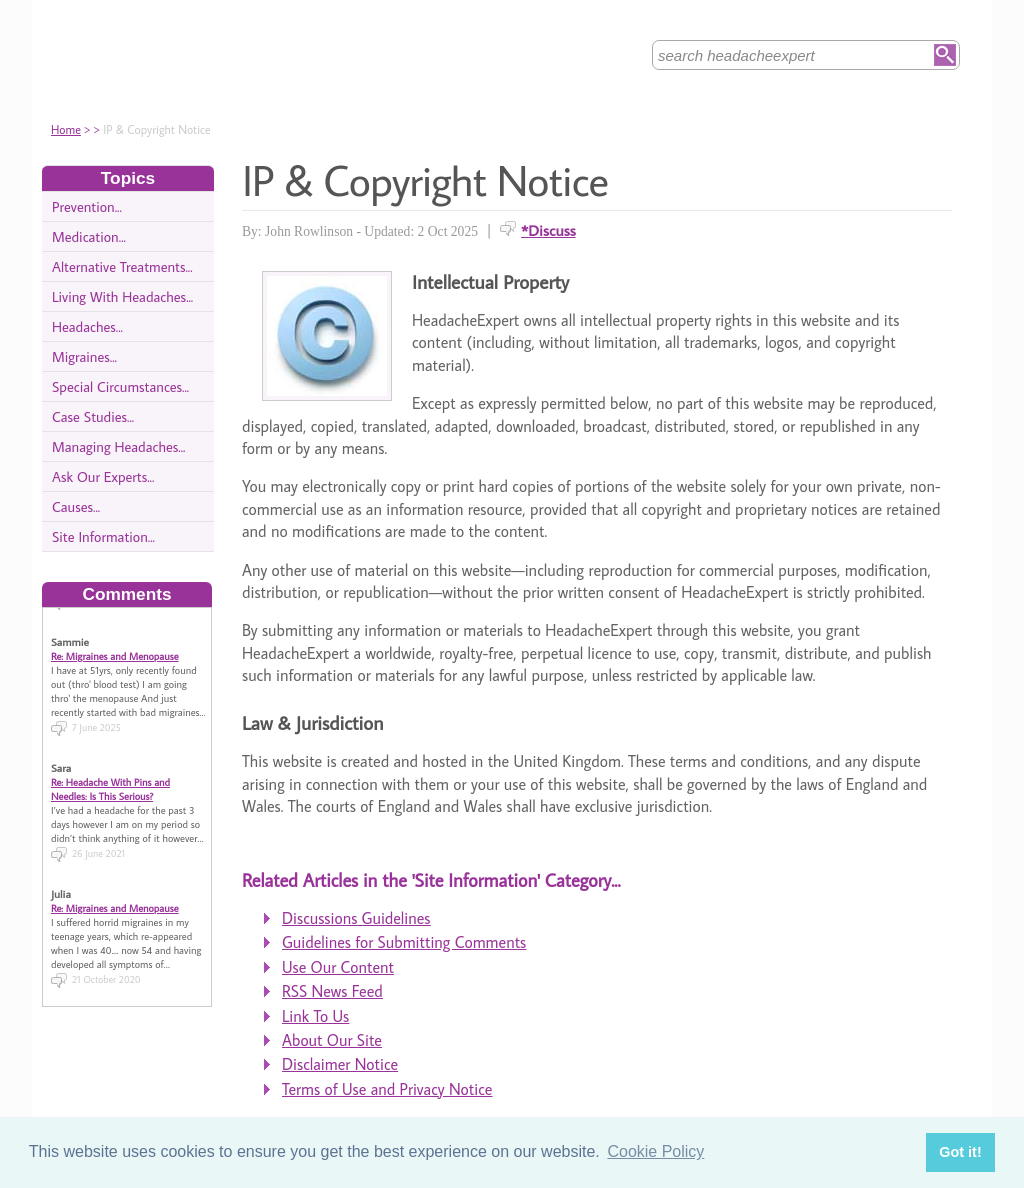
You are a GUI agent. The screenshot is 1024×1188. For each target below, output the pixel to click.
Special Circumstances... (120, 386)
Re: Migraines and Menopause (115, 650)
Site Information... (103, 536)
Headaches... (87, 326)
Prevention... (87, 206)
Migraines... (84, 356)
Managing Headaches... (118, 446)
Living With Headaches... (122, 296)
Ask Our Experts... (103, 476)
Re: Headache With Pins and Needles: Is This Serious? (110, 783)
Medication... (89, 236)
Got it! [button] (960, 1152)
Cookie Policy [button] (655, 1151)
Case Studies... (93, 416)
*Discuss (548, 230)
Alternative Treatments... (122, 266)
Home (66, 129)
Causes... (76, 506)
